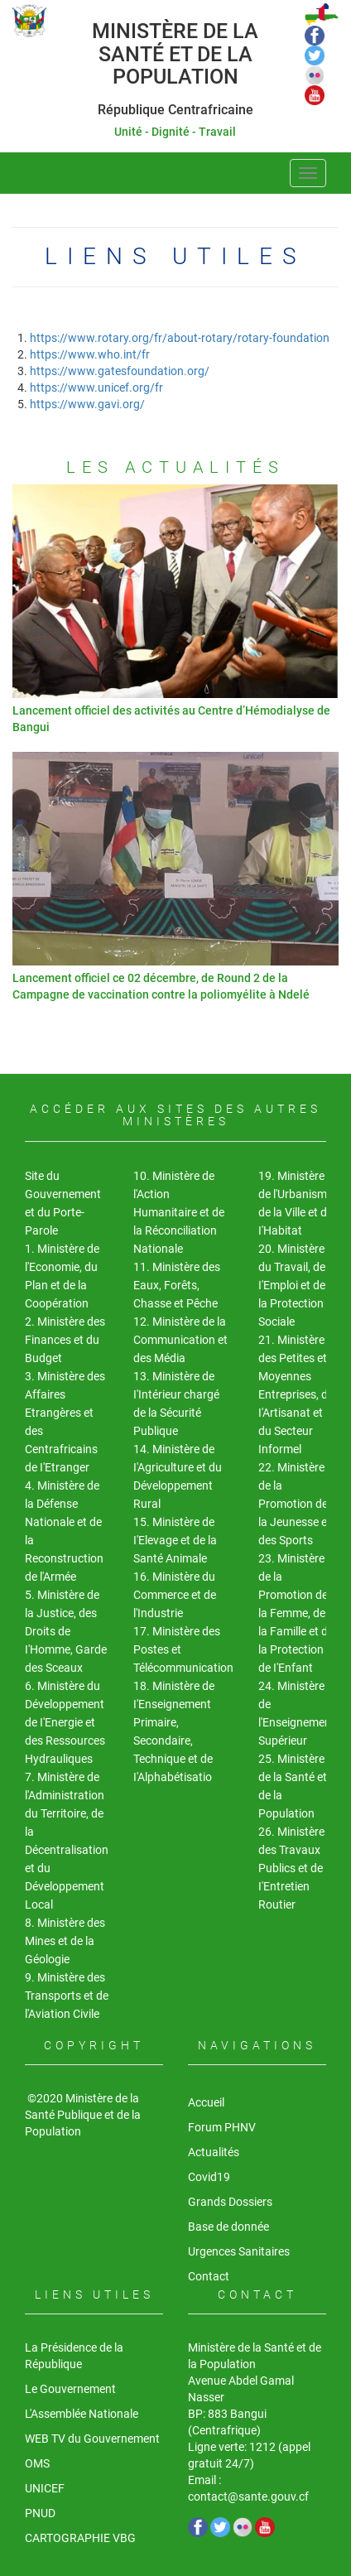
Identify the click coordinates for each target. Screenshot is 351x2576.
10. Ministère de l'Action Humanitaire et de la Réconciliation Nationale (178, 1212)
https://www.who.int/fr (90, 354)
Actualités (213, 2152)
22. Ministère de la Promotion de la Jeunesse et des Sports (294, 1504)
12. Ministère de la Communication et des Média (180, 1340)
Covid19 (209, 2177)
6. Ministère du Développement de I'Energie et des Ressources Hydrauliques (65, 1722)
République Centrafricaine (175, 110)
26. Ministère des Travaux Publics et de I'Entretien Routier (291, 1868)
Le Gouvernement (70, 2388)
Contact (208, 2276)
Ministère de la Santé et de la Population (175, 54)
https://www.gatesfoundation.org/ (119, 371)
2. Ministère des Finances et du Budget (65, 1340)
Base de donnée (228, 2226)
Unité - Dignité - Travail (175, 131)
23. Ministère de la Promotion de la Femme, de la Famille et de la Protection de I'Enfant (296, 1613)
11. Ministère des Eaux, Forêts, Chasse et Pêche (176, 1285)
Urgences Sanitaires (239, 2251)
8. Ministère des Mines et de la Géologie (65, 1941)
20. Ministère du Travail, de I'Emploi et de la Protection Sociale (291, 1285)
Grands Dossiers (230, 2201)
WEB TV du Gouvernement (92, 2438)
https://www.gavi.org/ (87, 404)
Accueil (206, 2102)
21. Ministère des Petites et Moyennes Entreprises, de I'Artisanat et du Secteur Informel (296, 1394)
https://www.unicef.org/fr (96, 387)
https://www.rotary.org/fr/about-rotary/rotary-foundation (179, 337)
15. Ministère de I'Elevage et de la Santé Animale (175, 1540)
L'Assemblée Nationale (81, 2413)
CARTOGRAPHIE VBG (80, 2538)
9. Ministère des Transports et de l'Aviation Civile (66, 1995)
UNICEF (45, 2488)
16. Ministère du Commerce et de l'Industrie (174, 1595)
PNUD (40, 2513)
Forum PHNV (222, 2127)
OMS (37, 2463)
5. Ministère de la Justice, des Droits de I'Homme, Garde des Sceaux (66, 1631)
